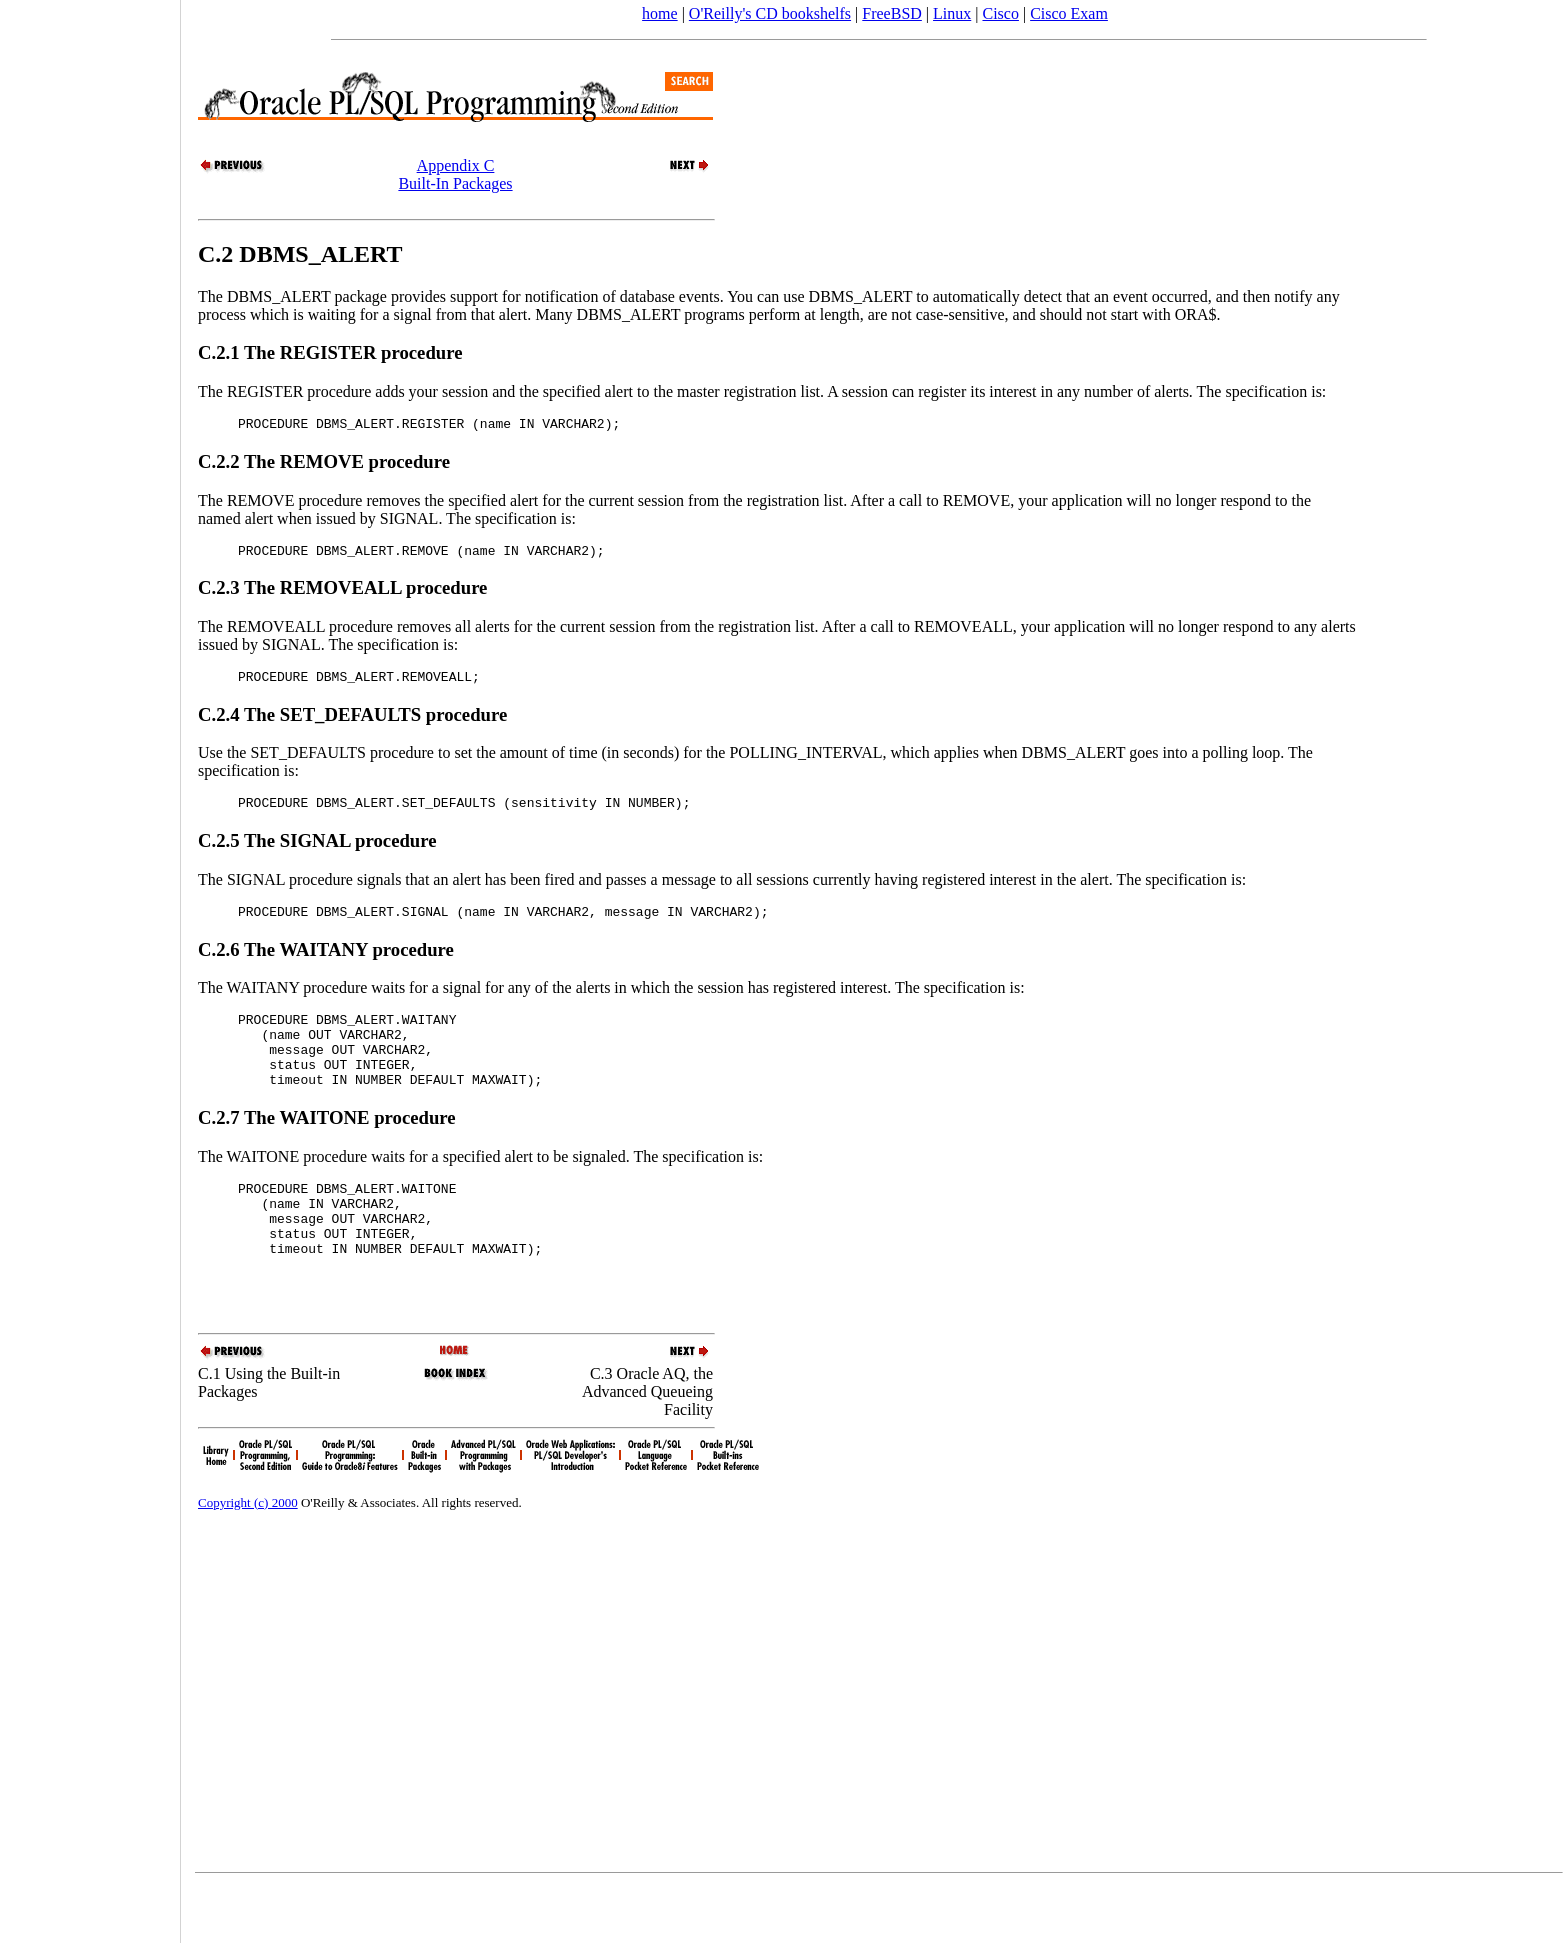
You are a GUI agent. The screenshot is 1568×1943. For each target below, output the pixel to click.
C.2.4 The (239, 723)
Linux (952, 13)
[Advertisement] (90, 965)
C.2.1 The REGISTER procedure (330, 352)
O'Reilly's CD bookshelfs (770, 13)
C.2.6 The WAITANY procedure (326, 964)
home (660, 13)
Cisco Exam (1069, 13)
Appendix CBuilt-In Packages (455, 174)
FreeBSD (892, 13)
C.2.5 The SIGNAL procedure (317, 852)
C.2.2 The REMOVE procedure (324, 464)
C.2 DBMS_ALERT (300, 254)
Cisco (1000, 13)
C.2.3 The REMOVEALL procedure (342, 593)
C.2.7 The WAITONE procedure (327, 1147)
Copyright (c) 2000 (248, 1559)
